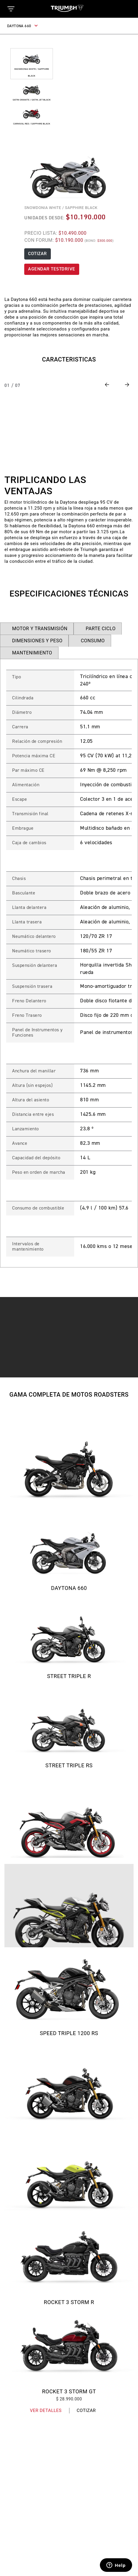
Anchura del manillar (34, 1071)
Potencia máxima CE (33, 756)
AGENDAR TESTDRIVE (51, 269)
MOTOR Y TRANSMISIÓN (39, 628)
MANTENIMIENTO (32, 653)
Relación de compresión (37, 741)
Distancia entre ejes (33, 1114)
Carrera (20, 727)
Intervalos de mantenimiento (28, 1247)
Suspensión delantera (34, 965)
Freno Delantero (29, 1001)
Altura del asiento (30, 1100)
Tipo (16, 677)
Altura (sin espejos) (32, 1085)
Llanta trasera (27, 922)
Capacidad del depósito (36, 1158)
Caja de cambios (29, 843)
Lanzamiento (25, 1129)
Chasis (19, 878)
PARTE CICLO (101, 628)
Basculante (23, 893)
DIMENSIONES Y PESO (37, 640)
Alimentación (25, 785)
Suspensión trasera (32, 986)
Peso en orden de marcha (38, 1172)
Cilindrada (22, 698)
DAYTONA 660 (22, 26)
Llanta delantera (29, 907)
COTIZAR (37, 254)
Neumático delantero (34, 936)
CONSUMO (93, 640)
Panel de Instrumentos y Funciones (37, 1033)
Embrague (22, 828)
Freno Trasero (27, 1015)
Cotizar (86, 2410)
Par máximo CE (28, 770)
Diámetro (22, 712)
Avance (19, 1143)
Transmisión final (30, 814)
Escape (19, 799)
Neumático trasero (31, 951)
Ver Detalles (45, 2410)
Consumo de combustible (38, 1208)
